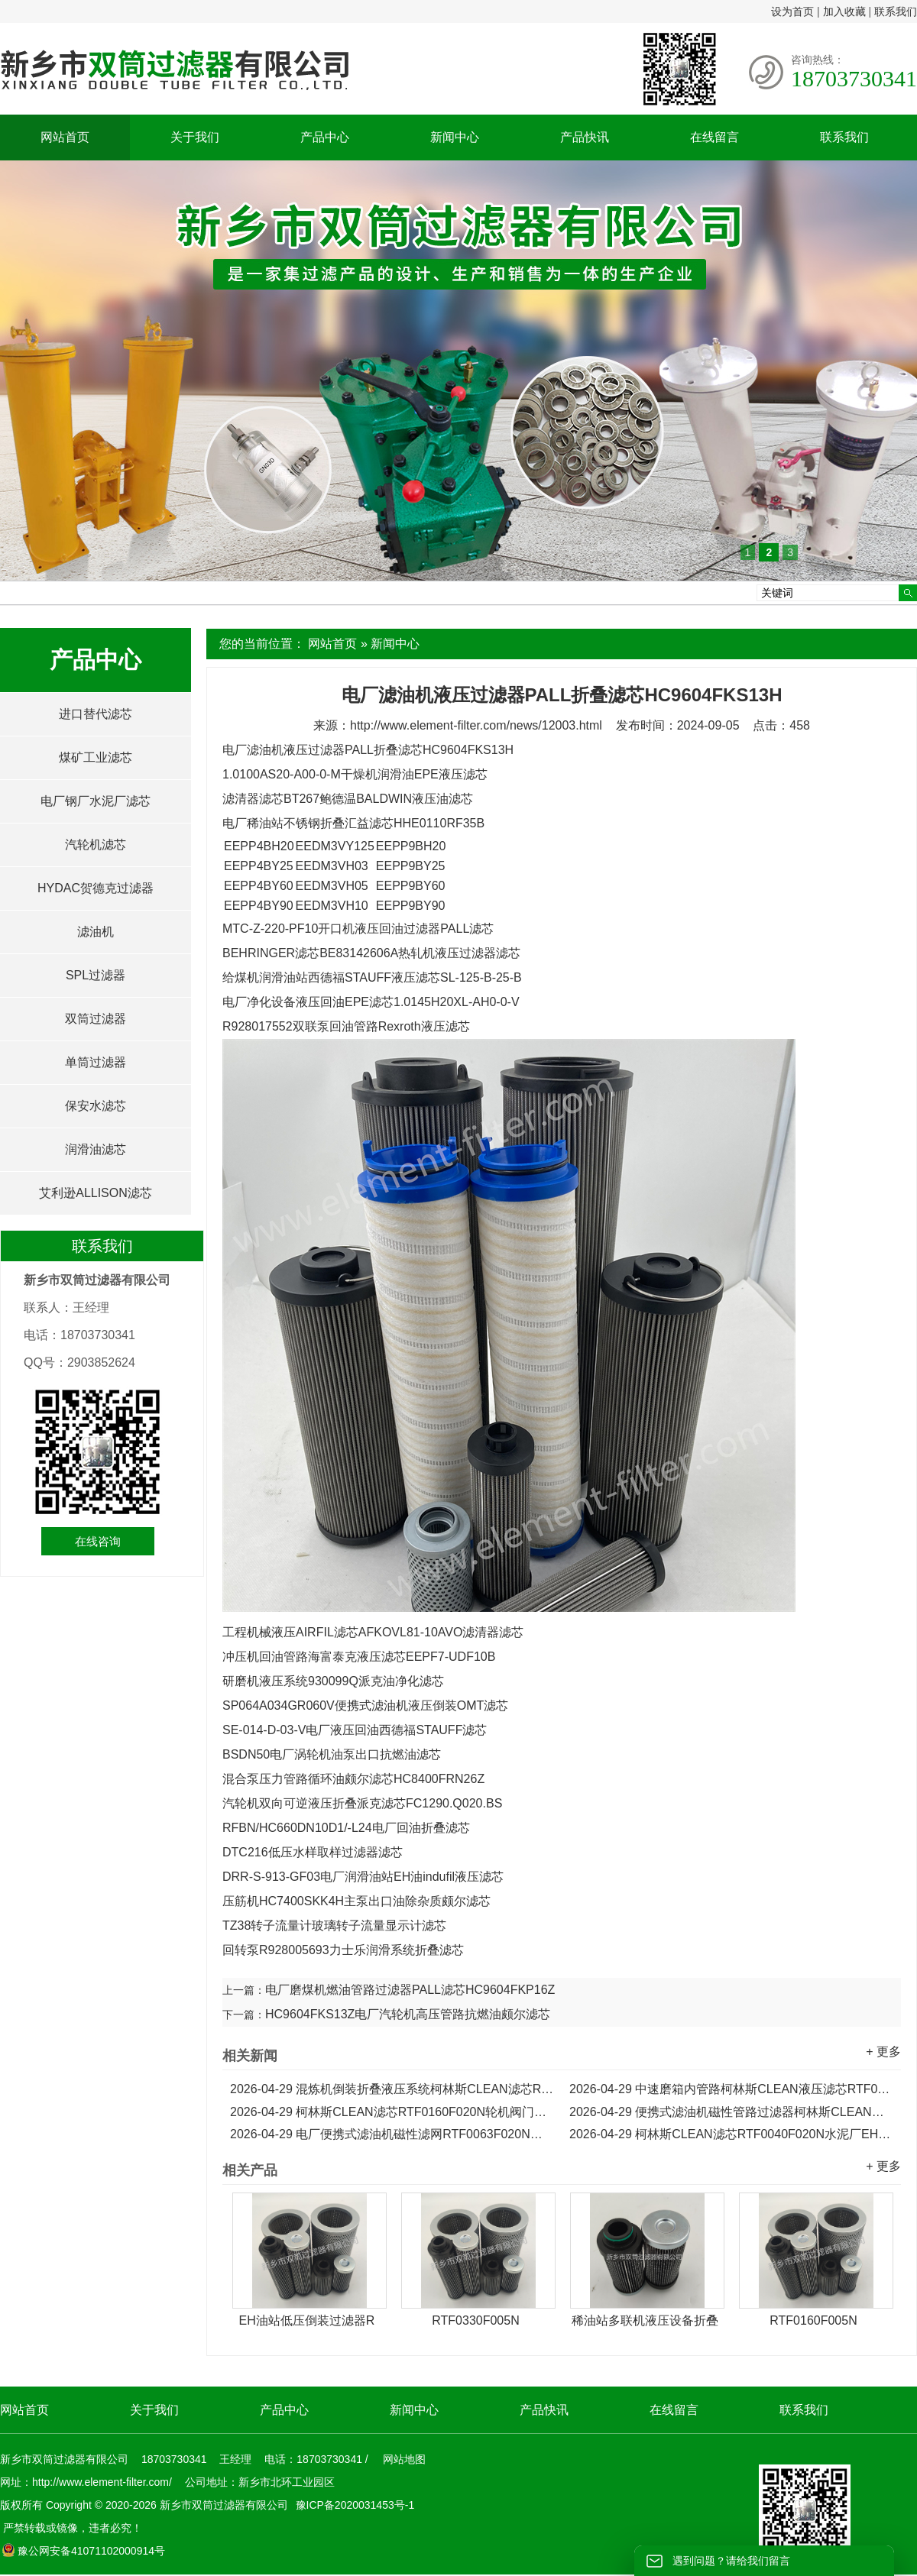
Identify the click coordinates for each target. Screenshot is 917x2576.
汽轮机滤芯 (95, 844)
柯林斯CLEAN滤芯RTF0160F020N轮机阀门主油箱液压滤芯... (392, 2111)
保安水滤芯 (95, 1105)
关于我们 (194, 137)
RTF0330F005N (475, 2320)
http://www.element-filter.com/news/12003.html (476, 725)
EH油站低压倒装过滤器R (307, 2320)
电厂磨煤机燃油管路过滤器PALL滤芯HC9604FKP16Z (410, 1989)
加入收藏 (844, 11)
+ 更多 (883, 2051)
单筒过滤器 (95, 1062)
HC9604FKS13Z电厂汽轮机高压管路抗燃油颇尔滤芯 (407, 2014)
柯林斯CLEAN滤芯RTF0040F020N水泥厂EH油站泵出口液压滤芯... (731, 2134)
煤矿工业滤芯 (95, 757)
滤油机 (95, 931)
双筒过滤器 (95, 1018)
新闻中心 (454, 137)
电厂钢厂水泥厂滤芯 (96, 800)
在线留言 (714, 137)
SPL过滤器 (95, 975)
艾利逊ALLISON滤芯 (95, 1192)
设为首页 (792, 11)
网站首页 (65, 137)
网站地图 (404, 2459)
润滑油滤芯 (95, 1149)
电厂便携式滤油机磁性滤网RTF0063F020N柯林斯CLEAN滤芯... (392, 2134)
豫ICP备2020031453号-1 (354, 2505)
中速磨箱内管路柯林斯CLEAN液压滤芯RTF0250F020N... (731, 2088)
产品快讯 (584, 137)
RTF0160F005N (813, 2320)
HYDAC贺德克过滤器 (95, 888)
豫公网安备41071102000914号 (83, 2551)
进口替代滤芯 (95, 713)
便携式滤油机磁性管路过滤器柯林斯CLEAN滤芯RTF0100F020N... (731, 2111)
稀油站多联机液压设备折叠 (645, 2320)
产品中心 (324, 137)
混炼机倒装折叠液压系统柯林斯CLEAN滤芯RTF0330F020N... (392, 2088)
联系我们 (895, 11)
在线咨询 (98, 1541)
